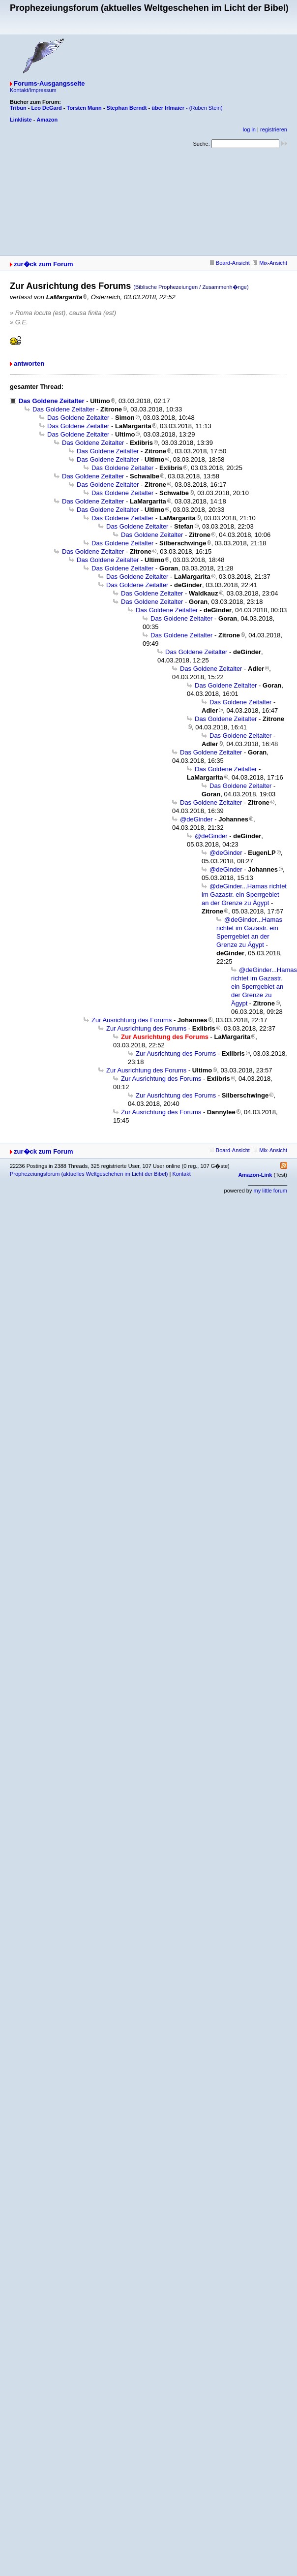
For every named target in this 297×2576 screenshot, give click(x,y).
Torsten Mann (84, 108)
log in (249, 129)
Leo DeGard (46, 108)
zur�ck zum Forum (43, 264)
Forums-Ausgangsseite (49, 83)
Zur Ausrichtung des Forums (131, 1020)
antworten (29, 363)
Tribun (18, 108)
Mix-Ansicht (270, 263)
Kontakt (181, 1174)
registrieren (273, 129)
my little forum (270, 1191)
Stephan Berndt (127, 108)
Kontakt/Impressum (33, 90)
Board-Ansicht (230, 263)
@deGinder (196, 819)
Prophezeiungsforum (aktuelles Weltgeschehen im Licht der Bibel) (89, 1174)
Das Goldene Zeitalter (52, 401)
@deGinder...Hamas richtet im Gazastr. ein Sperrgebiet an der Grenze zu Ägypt (244, 894)
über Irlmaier (167, 108)
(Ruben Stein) (206, 108)
